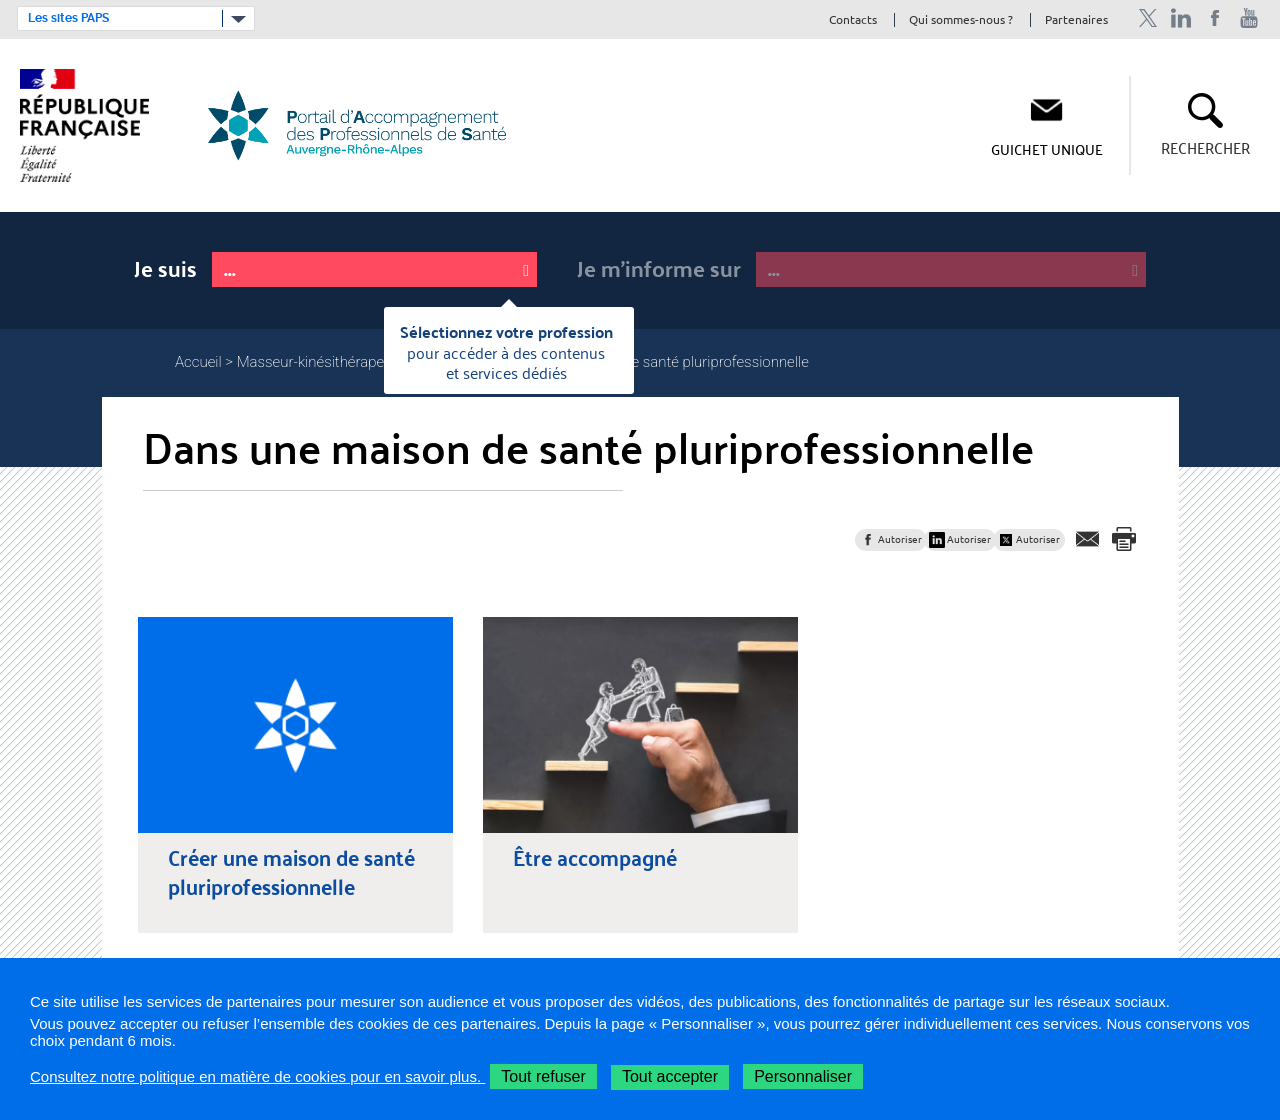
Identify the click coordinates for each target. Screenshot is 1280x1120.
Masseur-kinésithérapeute (321, 362)
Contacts (853, 20)
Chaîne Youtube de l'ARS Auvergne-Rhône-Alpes (1249, 18)
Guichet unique (1047, 149)
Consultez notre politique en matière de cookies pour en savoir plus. (257, 1076)
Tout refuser (543, 1076)
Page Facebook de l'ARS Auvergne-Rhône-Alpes (1215, 18)
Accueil (198, 362)
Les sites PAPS (68, 18)
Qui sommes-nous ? (961, 20)
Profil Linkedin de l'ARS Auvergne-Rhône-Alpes (1181, 18)
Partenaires (1076, 20)
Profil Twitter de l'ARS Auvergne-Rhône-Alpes (1147, 18)
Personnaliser (803, 1076)
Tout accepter (670, 1076)
